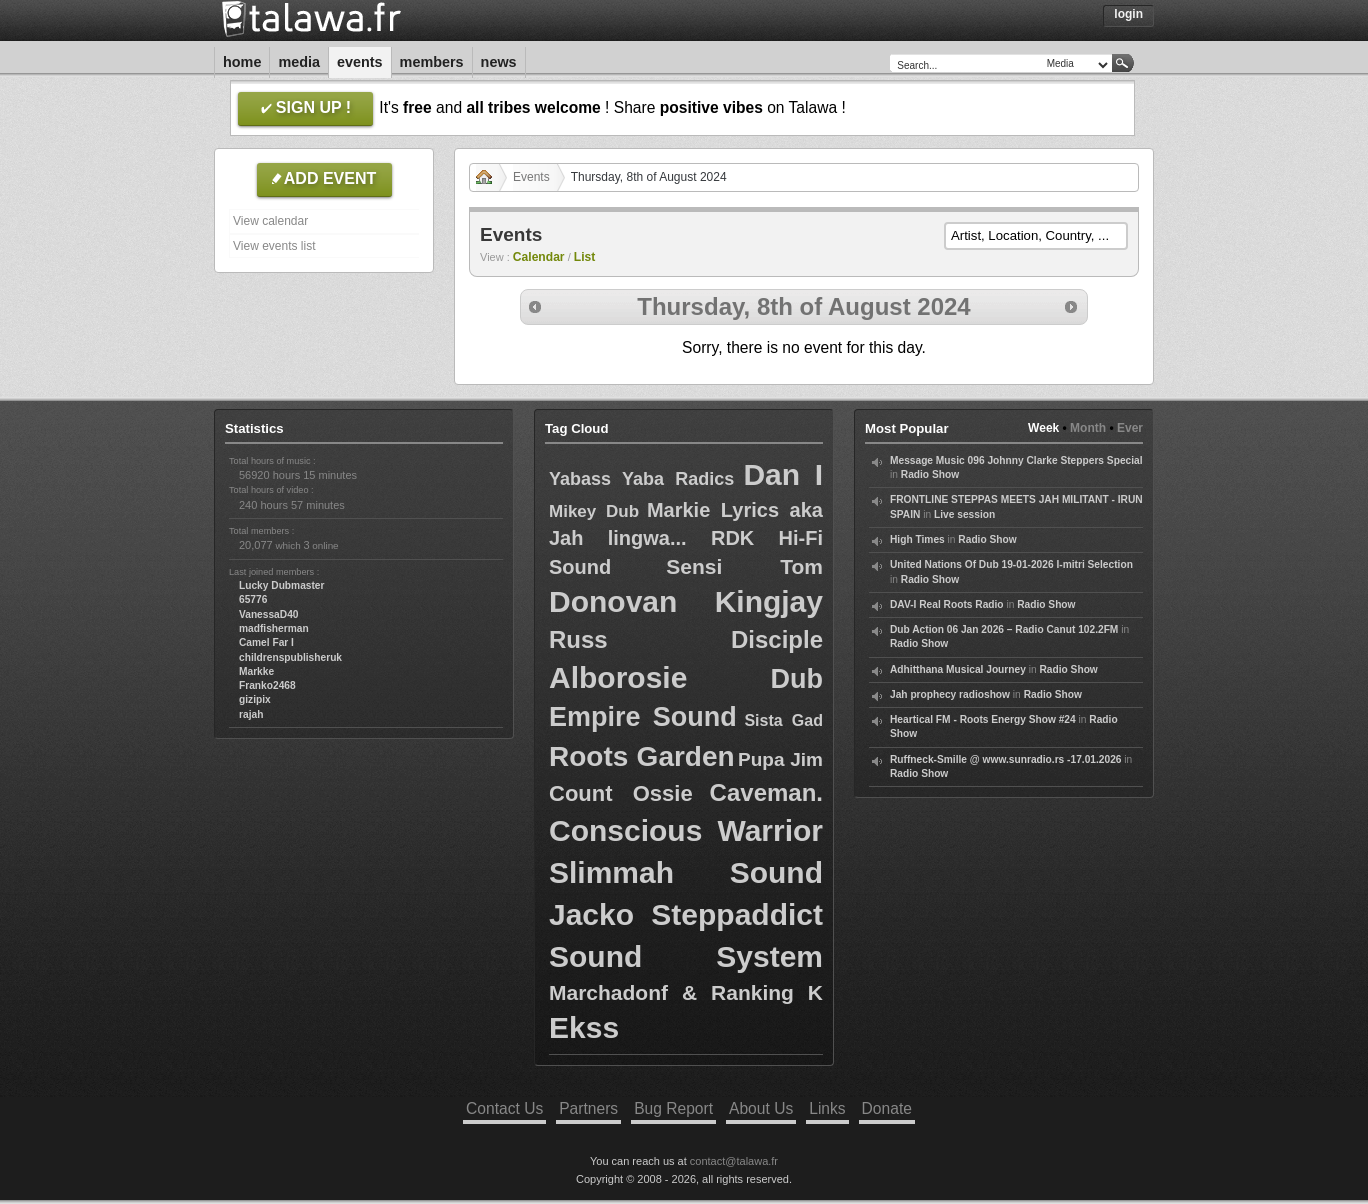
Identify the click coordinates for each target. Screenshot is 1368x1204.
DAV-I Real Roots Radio (947, 604)
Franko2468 (267, 685)
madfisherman (274, 628)
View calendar (270, 221)
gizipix (255, 699)
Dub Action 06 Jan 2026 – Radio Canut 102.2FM (1004, 629)
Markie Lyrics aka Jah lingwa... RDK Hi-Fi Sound (686, 538)
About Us (761, 1108)
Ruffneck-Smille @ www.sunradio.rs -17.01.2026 (1006, 759)
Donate (887, 1108)
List (585, 257)
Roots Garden (642, 756)
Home (242, 62)
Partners (588, 1108)
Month (1088, 428)
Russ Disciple (686, 639)
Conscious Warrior (686, 830)
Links (827, 1108)
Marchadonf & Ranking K (686, 992)
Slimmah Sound (686, 872)
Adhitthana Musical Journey (958, 669)
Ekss (584, 1027)
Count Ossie (621, 793)
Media (299, 62)
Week (1043, 428)
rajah (251, 714)
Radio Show (930, 474)
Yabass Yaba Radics (641, 479)
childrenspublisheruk (290, 657)
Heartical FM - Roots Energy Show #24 (983, 719)
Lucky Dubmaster (282, 585)
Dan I (783, 474)
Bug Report (673, 1108)
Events (360, 62)
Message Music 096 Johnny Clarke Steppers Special (1016, 460)
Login (1128, 14)
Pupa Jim (780, 759)
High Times (917, 539)
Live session (964, 514)
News (499, 62)
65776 (253, 599)
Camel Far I (266, 642)
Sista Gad (783, 720)
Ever (1130, 428)
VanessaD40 (268, 614)
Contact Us (504, 1108)
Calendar (539, 257)
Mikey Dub (594, 511)
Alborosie (618, 677)
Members (432, 62)
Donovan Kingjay (686, 601)
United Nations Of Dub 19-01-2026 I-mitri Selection (1011, 564)
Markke (256, 671)
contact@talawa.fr (734, 1161)
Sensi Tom (744, 566)
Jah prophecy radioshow (950, 694)
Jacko (591, 914)
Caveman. (766, 792)
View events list (274, 246)
